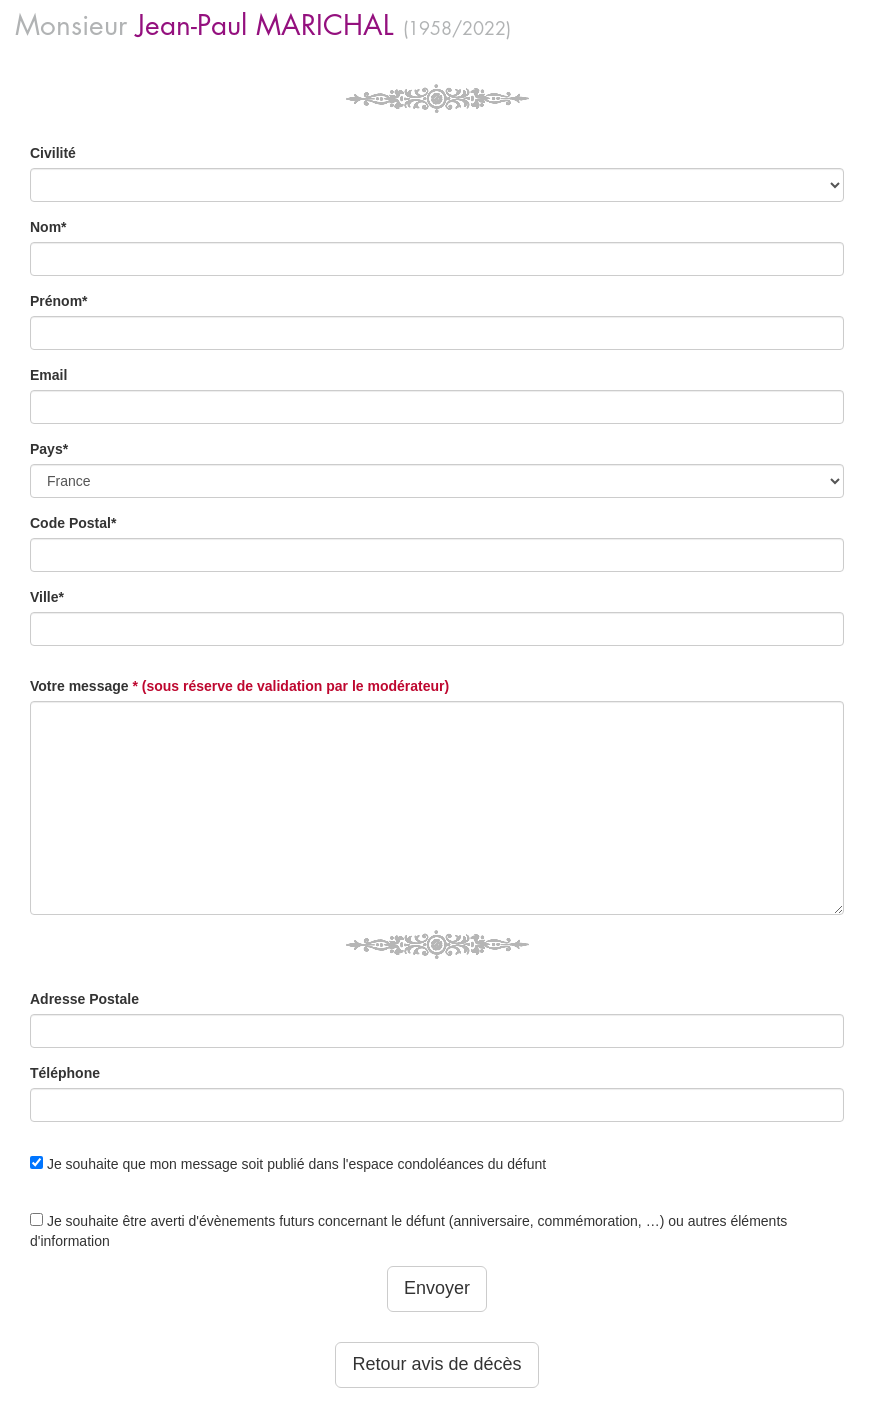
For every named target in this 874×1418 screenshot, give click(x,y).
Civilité (53, 153)
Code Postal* (73, 523)
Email (48, 375)
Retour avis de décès (436, 1364)
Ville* (47, 597)
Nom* (48, 227)
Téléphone (65, 1073)
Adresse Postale (84, 999)
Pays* (49, 449)
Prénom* (59, 301)
